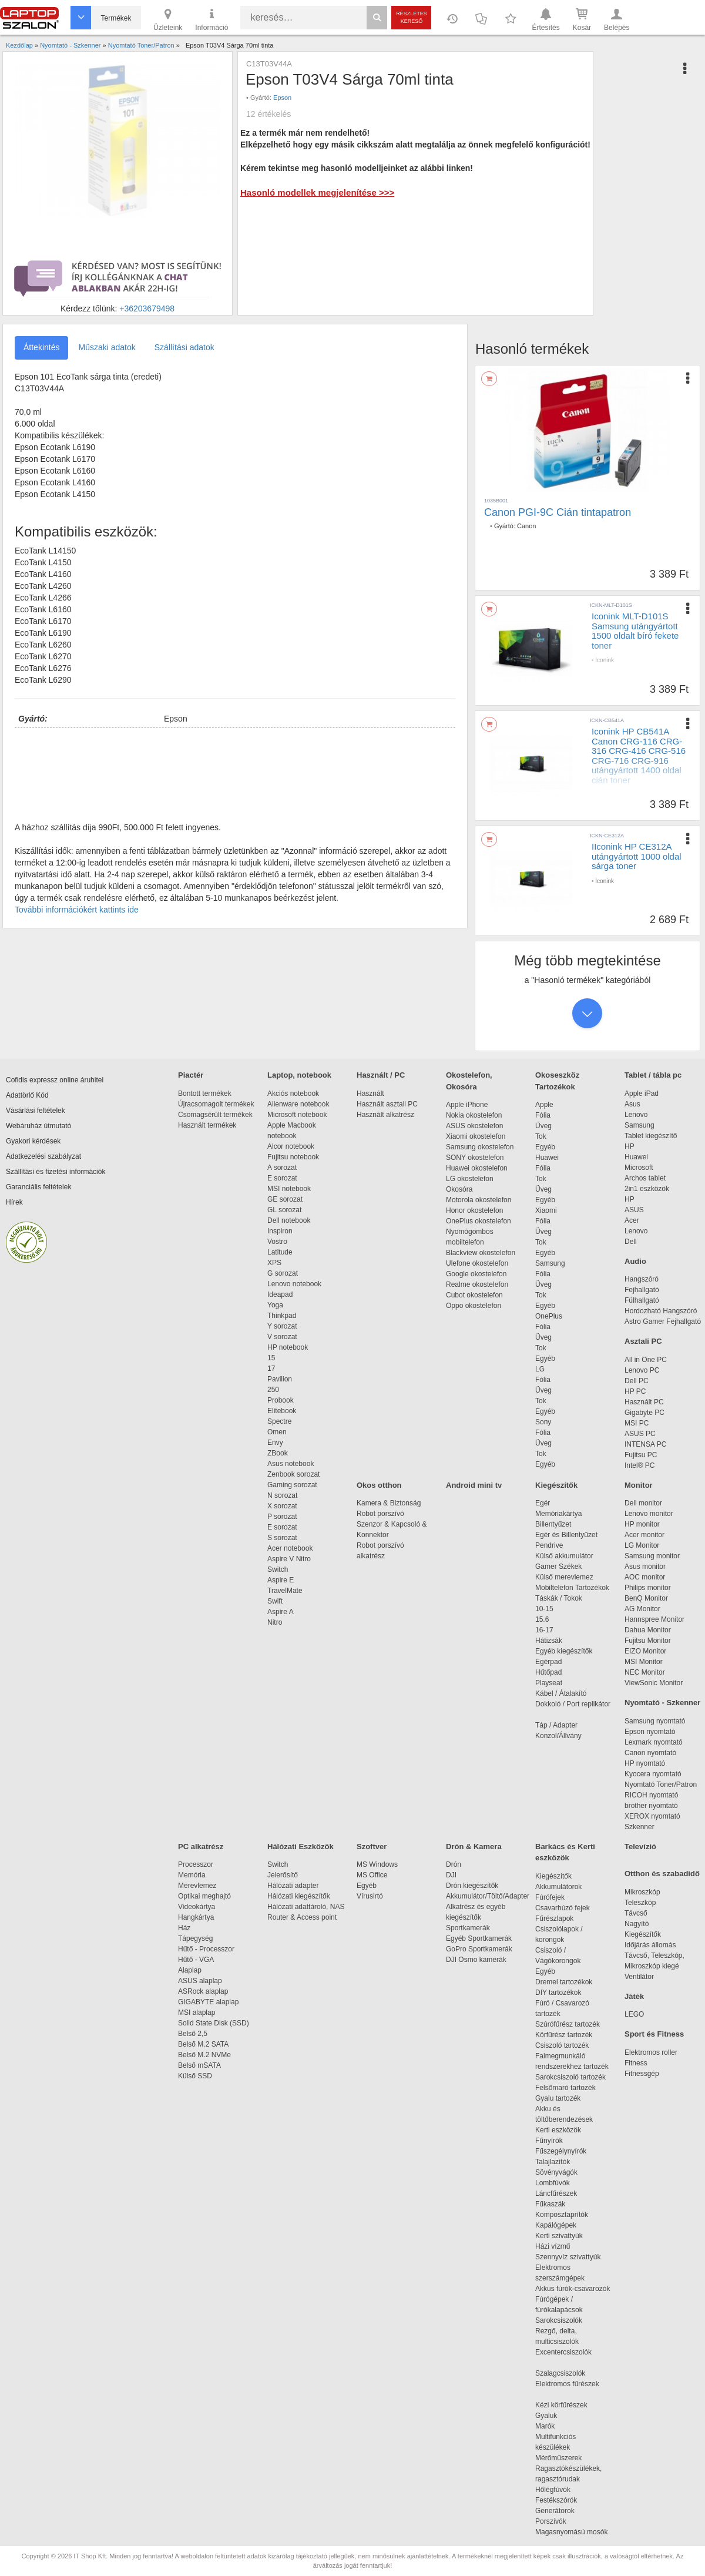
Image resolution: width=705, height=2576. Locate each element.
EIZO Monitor (645, 1651)
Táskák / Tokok (558, 1598)
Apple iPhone (467, 1105)
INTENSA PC (645, 1444)
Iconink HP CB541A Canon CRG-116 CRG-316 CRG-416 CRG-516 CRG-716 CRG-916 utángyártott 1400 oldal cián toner (639, 755)
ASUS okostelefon (474, 1126)
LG (540, 1369)
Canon (526, 525)
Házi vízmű (552, 2246)
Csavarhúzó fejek (568, 1908)
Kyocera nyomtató (653, 1774)
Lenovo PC (642, 1370)
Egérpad (548, 1662)
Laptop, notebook (299, 1075)
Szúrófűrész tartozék (567, 2024)
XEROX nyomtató (652, 1816)
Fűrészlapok (560, 1918)
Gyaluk (560, 2415)
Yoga (275, 1305)
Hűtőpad (548, 1672)
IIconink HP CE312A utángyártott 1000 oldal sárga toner (637, 856)
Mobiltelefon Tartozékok (572, 1588)
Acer (632, 1220)
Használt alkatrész (385, 1115)
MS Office (372, 1875)
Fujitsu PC (641, 1455)
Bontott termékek (204, 1093)
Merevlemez (197, 1885)
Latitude (280, 1252)
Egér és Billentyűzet (566, 1535)
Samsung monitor (652, 1556)
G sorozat (282, 1273)
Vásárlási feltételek (35, 1110)
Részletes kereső (411, 17)
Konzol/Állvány (558, 1736)
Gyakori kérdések (33, 1141)
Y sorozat (282, 1326)
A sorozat (282, 1167)
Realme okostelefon (477, 1284)
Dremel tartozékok (569, 1982)
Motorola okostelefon (478, 1200)
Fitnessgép (642, 2073)
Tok (540, 1136)
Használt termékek (207, 1125)
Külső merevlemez (564, 1577)
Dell (631, 1241)
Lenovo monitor (649, 1514)
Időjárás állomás (650, 1945)
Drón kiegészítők (472, 1885)
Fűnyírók (549, 2140)
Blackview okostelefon (480, 1253)
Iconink (604, 660)
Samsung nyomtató (655, 1721)
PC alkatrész (200, 1846)
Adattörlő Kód (27, 1095)
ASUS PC (640, 1434)
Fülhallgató (642, 1300)
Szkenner (639, 1827)
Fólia (542, 1115)
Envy (275, 1442)
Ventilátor (639, 1977)
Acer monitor (644, 1535)
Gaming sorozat (294, 1485)
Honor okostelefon (474, 1210)
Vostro (277, 1241)
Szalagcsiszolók (560, 2373)
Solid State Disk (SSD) (213, 2023)
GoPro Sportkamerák (479, 1949)
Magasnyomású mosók (571, 2532)
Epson (282, 97)
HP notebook (287, 1347)
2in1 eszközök (647, 1189)
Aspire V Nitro (291, 1559)
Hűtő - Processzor (206, 1949)
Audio (635, 1261)
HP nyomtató (645, 1763)
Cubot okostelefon (474, 1295)
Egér (542, 1503)
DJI (451, 1875)
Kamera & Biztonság (389, 1503)
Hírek (14, 1202)
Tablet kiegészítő (651, 1136)
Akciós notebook (293, 1093)
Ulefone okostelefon (477, 1263)
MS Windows (377, 1864)
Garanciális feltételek (38, 1187)
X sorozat (282, 1506)
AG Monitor (642, 1609)
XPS (274, 1263)
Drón (453, 1864)
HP (629, 1146)
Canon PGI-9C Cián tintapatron (557, 512)
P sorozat (282, 1516)
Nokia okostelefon (474, 1115)
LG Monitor (642, 1545)
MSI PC (637, 1423)
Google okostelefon (476, 1274)
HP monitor (642, 1524)
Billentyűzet (553, 1524)
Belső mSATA (201, 2065)
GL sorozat (284, 1210)
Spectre (279, 1421)
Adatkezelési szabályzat (43, 1156)
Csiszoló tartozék (562, 2045)
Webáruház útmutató (38, 1126)
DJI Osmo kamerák (478, 1960)
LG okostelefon (470, 1179)
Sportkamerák (468, 1928)
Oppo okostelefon (473, 1306)
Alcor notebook (290, 1146)
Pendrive (549, 1545)
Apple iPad (642, 1093)
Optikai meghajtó (204, 1896)
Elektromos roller (651, 2052)
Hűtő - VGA (196, 1960)
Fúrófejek (555, 1897)
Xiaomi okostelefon (475, 1136)
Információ (211, 19)
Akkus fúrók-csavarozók (572, 2289)
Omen (277, 1432)
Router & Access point (302, 1917)
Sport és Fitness (654, 2034)
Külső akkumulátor (564, 1556)
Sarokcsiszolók (562, 2320)
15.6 (542, 1619)
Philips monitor (648, 1588)
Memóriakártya (558, 1514)
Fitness (636, 2063)
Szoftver (372, 1846)
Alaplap (190, 1970)
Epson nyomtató (650, 1732)
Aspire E (280, 1580)
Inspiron (280, 1231)
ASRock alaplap (205, 1991)
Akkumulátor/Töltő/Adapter (487, 1896)
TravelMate (286, 1590)
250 (273, 1390)
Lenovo (636, 1115)
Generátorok (555, 2511)
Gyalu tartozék (557, 2098)
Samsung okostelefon (479, 1147)
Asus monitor (645, 1566)
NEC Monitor (645, 1672)
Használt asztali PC (387, 1104)
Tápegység (195, 1938)
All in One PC (646, 1360)
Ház (184, 1928)
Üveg (543, 1126)
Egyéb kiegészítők (563, 1651)
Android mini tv (474, 1485)
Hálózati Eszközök (300, 1846)
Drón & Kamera (474, 1846)
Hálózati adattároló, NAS (305, 1907)
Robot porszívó (380, 1514)
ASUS (634, 1210)
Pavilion (279, 1379)
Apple (544, 1105)
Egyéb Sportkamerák (481, 1938)
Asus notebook (290, 1464)
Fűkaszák (550, 2204)
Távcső (636, 1913)
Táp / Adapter (556, 1725)
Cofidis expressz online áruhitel (54, 1080)
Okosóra (459, 1189)
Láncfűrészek (562, 2193)
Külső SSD (195, 2076)
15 (271, 1358)
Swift (275, 1601)
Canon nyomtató (650, 1753)
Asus (632, 1104)
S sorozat (282, 1538)
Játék (634, 1996)
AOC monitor (645, 1577)
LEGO (634, 2014)
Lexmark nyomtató (654, 1742)
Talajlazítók (552, 2162)
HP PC (635, 1391)
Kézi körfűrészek (567, 2405)
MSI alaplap (196, 2012)
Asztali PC (643, 1341)
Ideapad (280, 1294)
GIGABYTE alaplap (210, 2002)
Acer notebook (290, 1548)
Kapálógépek (555, 2225)
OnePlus (548, 1316)
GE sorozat (287, 1199)
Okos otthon (379, 1485)
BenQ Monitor (646, 1598)
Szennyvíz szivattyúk (567, 2257)
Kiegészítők (556, 1485)
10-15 (544, 1609)
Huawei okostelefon (477, 1168)
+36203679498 (146, 308)
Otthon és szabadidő (662, 1873)
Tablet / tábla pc (653, 1075)
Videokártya (196, 1907)
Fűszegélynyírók (563, 2151)
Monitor (639, 1485)
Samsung (550, 1263)
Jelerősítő (282, 1875)
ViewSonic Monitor (654, 1683)
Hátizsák (548, 1640)
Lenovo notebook (294, 1284)
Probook (280, 1400)
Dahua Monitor (648, 1630)
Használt (370, 1093)
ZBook (277, 1453)
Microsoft (639, 1167)
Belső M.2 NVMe (206, 2055)
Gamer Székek (558, 1566)
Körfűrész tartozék (563, 2035)
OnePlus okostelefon (478, 1221)
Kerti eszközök (558, 2130)
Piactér (190, 1075)
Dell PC (637, 1381)
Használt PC (644, 1402)
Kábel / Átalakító (562, 1693)
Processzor (195, 1864)
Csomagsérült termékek (215, 1115)
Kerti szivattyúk (559, 2236)
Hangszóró (642, 1279)
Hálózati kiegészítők (298, 1896)
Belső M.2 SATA (203, 2044)
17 (271, 1368)
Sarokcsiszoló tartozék (570, 2077)
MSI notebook (289, 1189)
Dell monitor (643, 1503)
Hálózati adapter (292, 1885)
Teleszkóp (640, 1903)
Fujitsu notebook (293, 1157)
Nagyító (637, 1924)
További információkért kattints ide (77, 909)
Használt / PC (381, 1075)
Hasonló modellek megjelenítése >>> (317, 192)
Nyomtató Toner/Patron (661, 1784)
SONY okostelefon (475, 1157)
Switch (277, 1569)
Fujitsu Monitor (648, 1640)
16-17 (544, 1630)
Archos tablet (645, 1178)
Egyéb (545, 1147)
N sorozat (282, 1495)
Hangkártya (196, 1917)
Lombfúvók (552, 2183)
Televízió (640, 1846)
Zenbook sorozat (293, 1474)
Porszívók (550, 2521)
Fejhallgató (642, 1290)
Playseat (548, 1683)
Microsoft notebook (297, 1115)
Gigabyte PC (644, 1412)
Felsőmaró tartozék (565, 2088)
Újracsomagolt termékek (216, 1104)
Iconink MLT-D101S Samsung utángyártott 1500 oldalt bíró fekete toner (635, 630)
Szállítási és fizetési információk (55, 1172)
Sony (543, 1422)
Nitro (274, 1622)
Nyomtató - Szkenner (662, 1702)
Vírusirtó (370, 1896)
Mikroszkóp (642, 1892)
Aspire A (280, 1612)
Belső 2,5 (192, 2034)
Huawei (547, 1157)
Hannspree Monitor (654, 1619)
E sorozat (282, 1178)
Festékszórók (556, 2500)
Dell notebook (288, 1220)
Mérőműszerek (558, 2458)
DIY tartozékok (558, 1992)
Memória (192, 1875)
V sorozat (282, 1337)
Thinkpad (281, 1316)
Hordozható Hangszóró (661, 1311)
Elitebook (281, 1411)
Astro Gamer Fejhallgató (663, 1321)
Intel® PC (640, 1465)
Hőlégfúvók (552, 2490)
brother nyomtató (651, 1806)
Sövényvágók (562, 2172)
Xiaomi (546, 1210)
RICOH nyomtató (651, 1795)
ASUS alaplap (202, 1981)
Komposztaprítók (561, 2215)
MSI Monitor (644, 1662)
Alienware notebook (298, 1104)
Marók (552, 2426)
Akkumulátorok (564, 1887)
